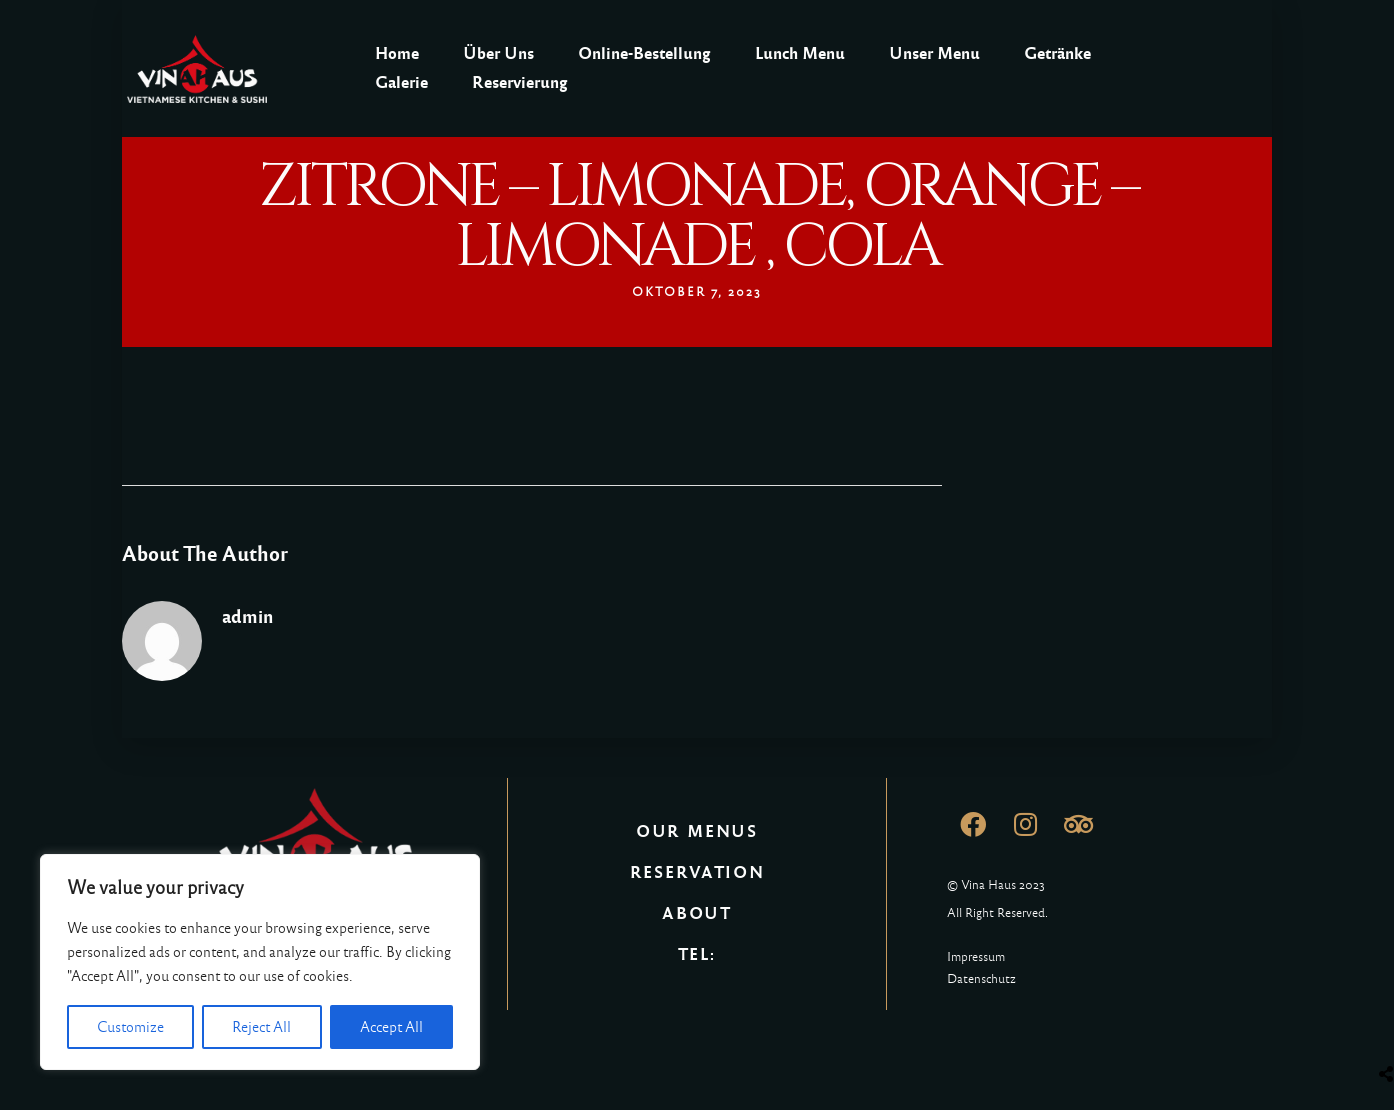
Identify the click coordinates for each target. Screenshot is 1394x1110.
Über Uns (498, 53)
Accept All (391, 1027)
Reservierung (520, 82)
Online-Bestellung (644, 53)
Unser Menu (934, 53)
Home (397, 53)
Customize (130, 1027)
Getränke (1057, 53)
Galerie (401, 82)
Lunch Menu (800, 53)
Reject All (261, 1027)
